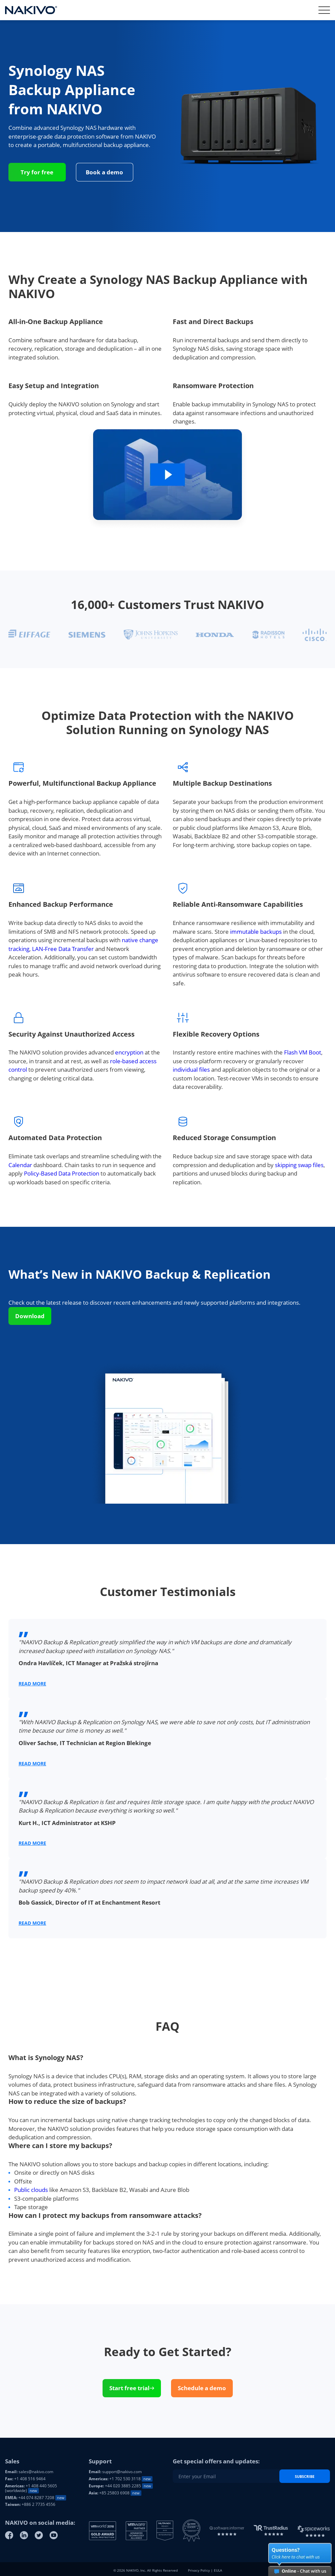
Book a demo (104, 172)
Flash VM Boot (302, 1052)
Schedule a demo (202, 2388)
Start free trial (131, 2388)
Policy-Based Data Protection (61, 1173)
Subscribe (304, 2476)
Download (30, 1316)
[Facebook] (9, 2535)
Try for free (37, 172)
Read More (32, 1683)
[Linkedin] (24, 2535)
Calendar (20, 1165)
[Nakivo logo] (31, 10)
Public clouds (31, 2190)
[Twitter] (39, 2535)
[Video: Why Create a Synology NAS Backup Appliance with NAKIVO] (167, 478)
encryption (129, 1052)
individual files (191, 1069)
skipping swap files (299, 1165)
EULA (218, 2570)
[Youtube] (54, 2535)
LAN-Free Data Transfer (63, 949)
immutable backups (256, 931)
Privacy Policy (199, 2570)
